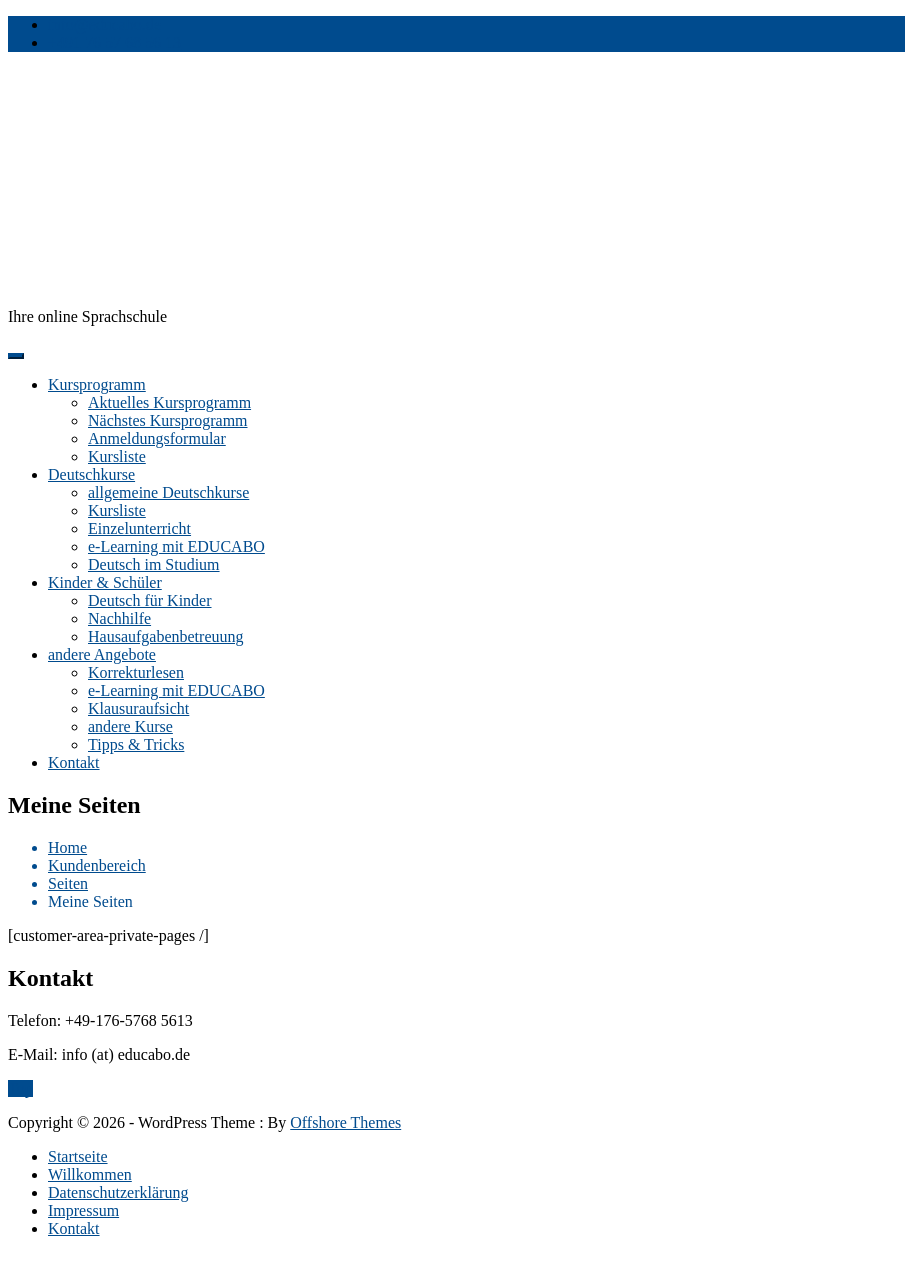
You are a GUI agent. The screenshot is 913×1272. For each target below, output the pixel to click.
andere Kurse (130, 726)
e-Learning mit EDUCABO (176, 546)
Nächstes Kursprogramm (168, 420)
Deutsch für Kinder (150, 600)
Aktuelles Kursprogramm (169, 402)
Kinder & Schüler (105, 582)
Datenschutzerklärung (118, 1192)
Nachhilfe (119, 618)
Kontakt (74, 762)
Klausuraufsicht (138, 708)
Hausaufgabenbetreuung (166, 636)
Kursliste (117, 456)
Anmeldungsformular (157, 438)
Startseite (78, 1156)
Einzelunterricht (139, 528)
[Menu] (16, 356)
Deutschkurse (91, 474)
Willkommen (90, 1174)
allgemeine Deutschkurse (168, 492)
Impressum (83, 1210)
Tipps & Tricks (136, 744)
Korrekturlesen (136, 672)
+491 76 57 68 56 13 (114, 42)
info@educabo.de (104, 24)
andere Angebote (102, 654)
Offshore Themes (345, 1122)
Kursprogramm (97, 384)
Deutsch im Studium (154, 564)
